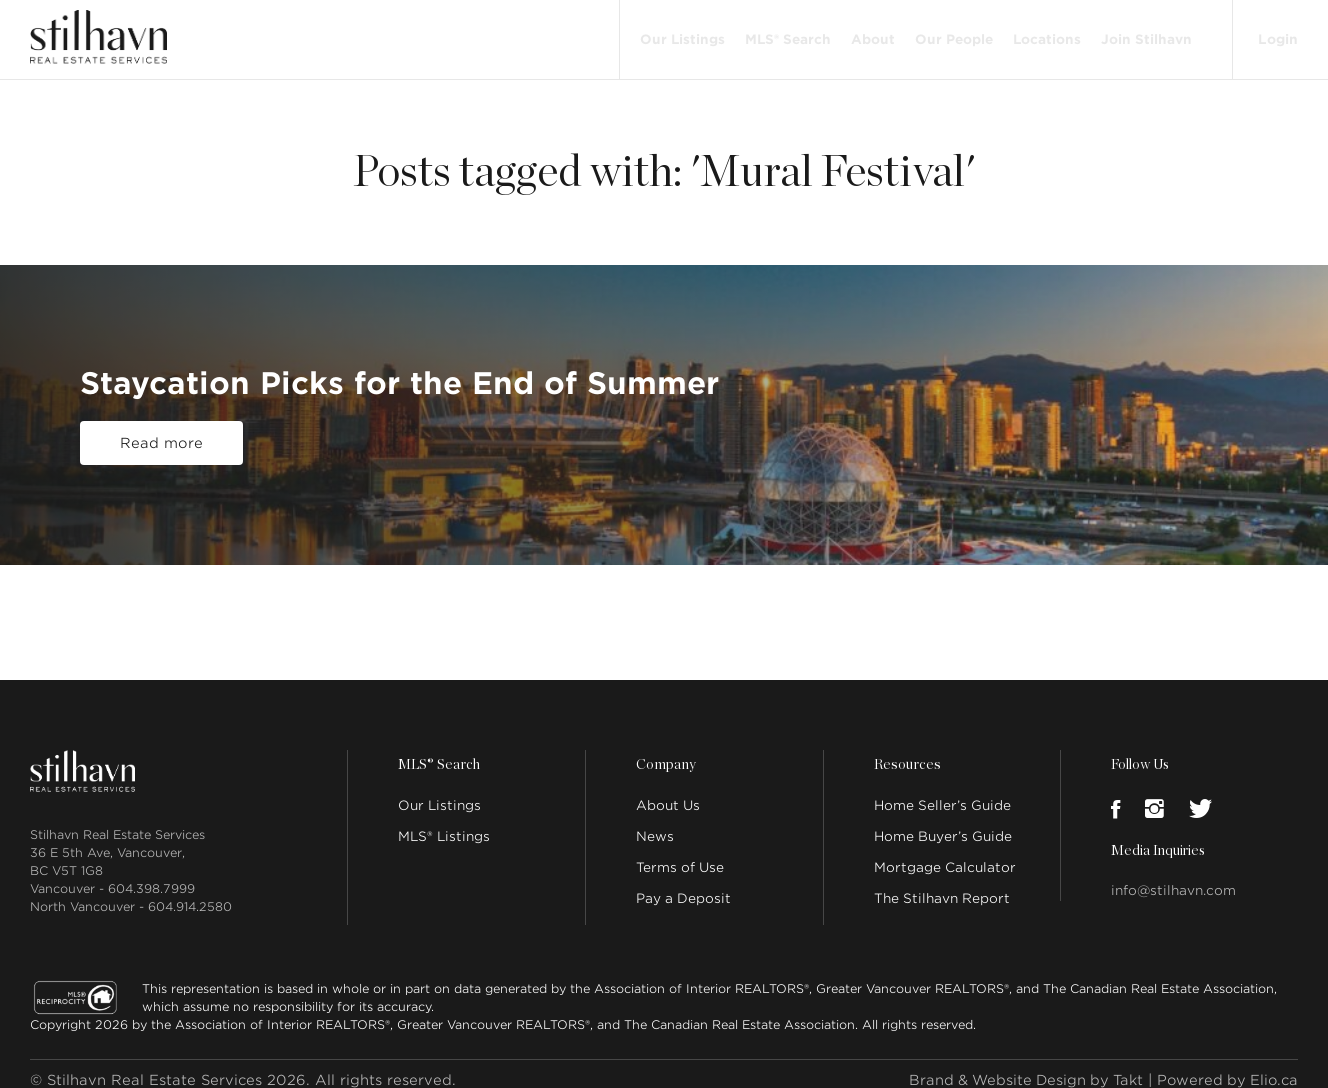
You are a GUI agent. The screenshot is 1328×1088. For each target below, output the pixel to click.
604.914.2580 (190, 893)
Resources (906, 752)
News (655, 823)
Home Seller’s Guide (942, 792)
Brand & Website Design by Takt (1019, 1067)
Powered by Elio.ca (1225, 1067)
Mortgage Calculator (945, 854)
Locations (1045, 32)
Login (1277, 32)
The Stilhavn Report (942, 885)
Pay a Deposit (683, 885)
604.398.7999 (151, 875)
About (871, 32)
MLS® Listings (444, 823)
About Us (668, 792)
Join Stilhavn (1144, 32)
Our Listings (680, 32)
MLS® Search (786, 32)
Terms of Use (680, 854)
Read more (161, 431)
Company (665, 752)
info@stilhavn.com (1173, 877)
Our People (952, 32)
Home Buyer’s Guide (943, 823)
